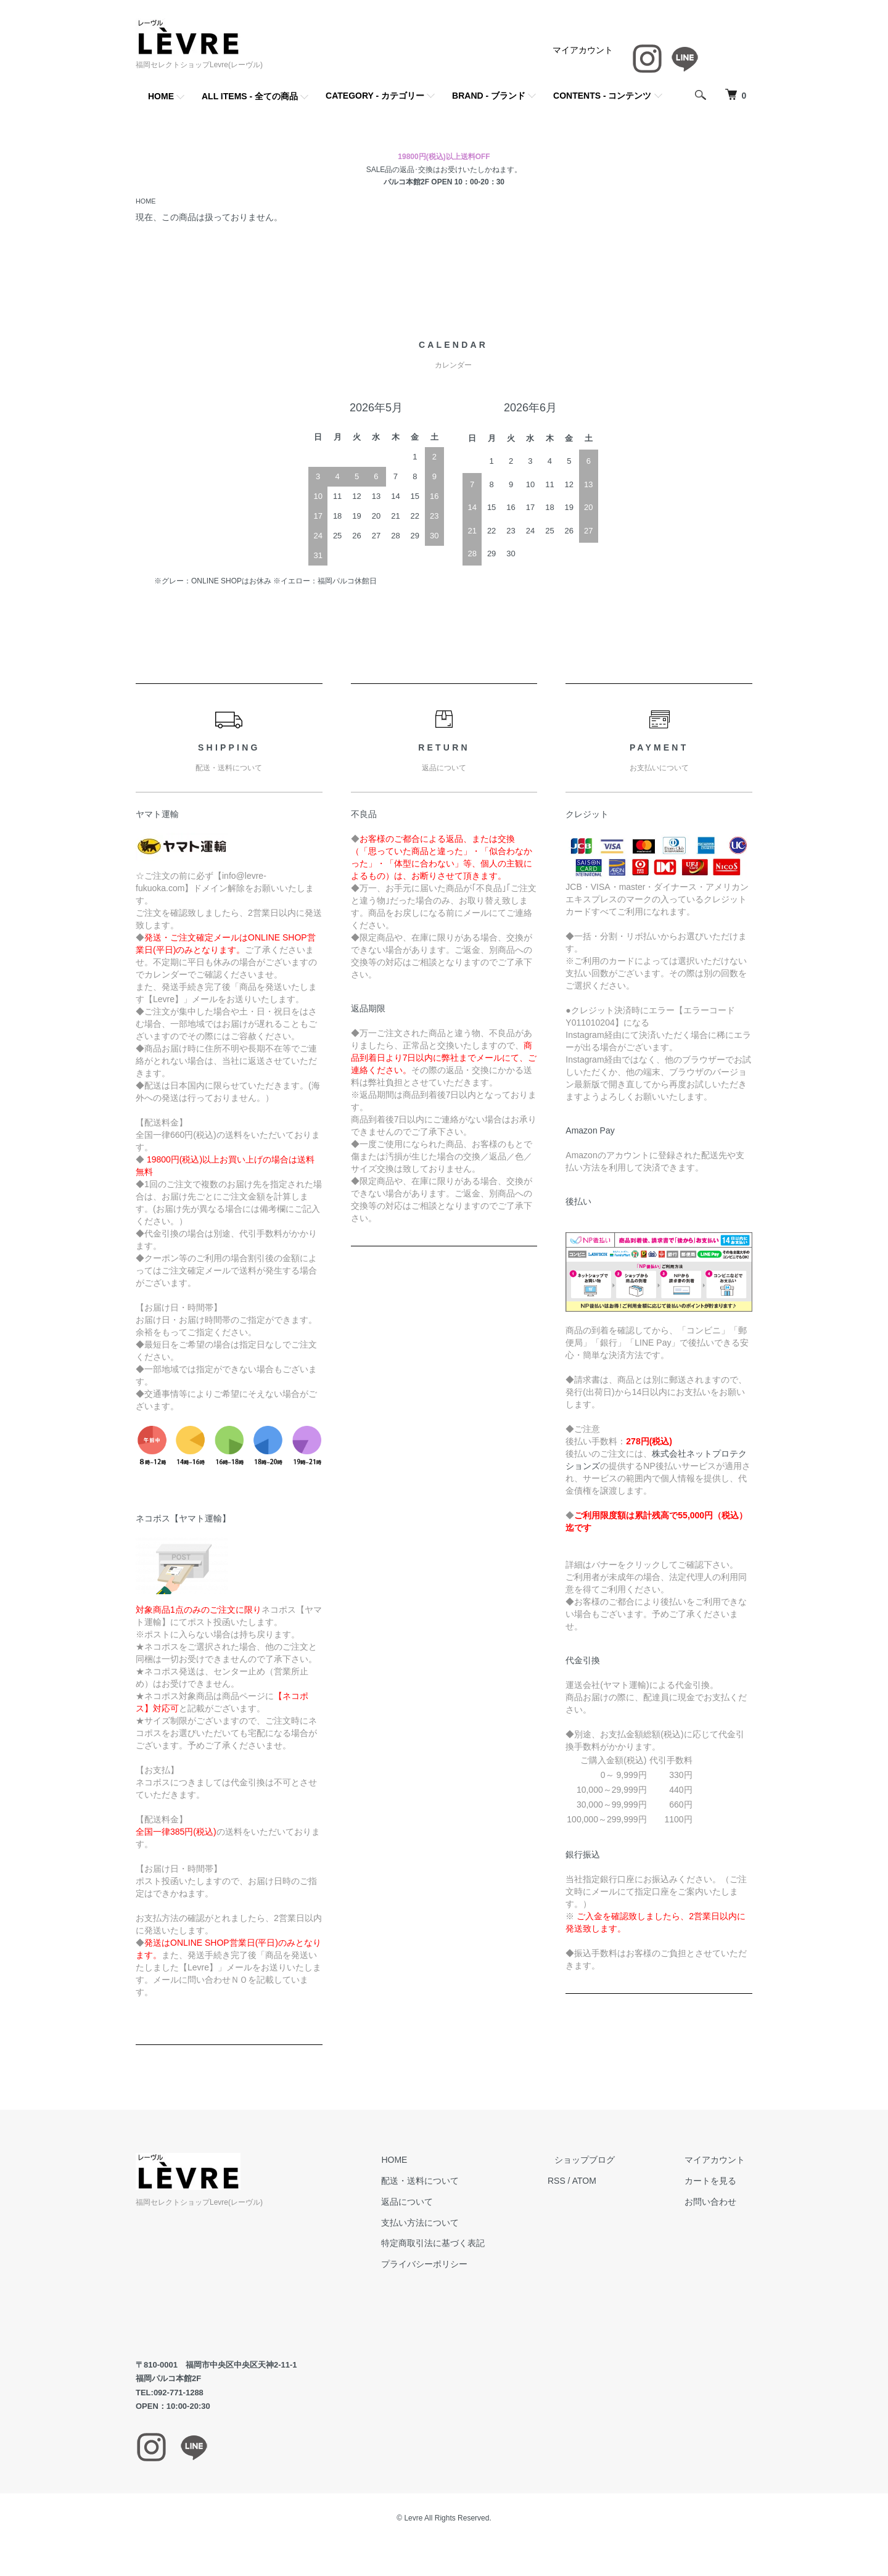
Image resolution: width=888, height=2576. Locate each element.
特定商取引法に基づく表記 (468, 2244)
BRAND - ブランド (488, 96)
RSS (585, 2182)
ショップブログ (606, 2161)
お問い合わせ (718, 2203)
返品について (443, 2203)
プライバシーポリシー (460, 2265)
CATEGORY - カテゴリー (375, 96)
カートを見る (718, 2182)
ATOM (613, 2182)
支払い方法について (456, 2224)
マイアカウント (583, 50)
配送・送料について (456, 2182)
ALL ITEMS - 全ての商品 (250, 96)
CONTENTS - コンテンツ (602, 96)
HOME (161, 96)
